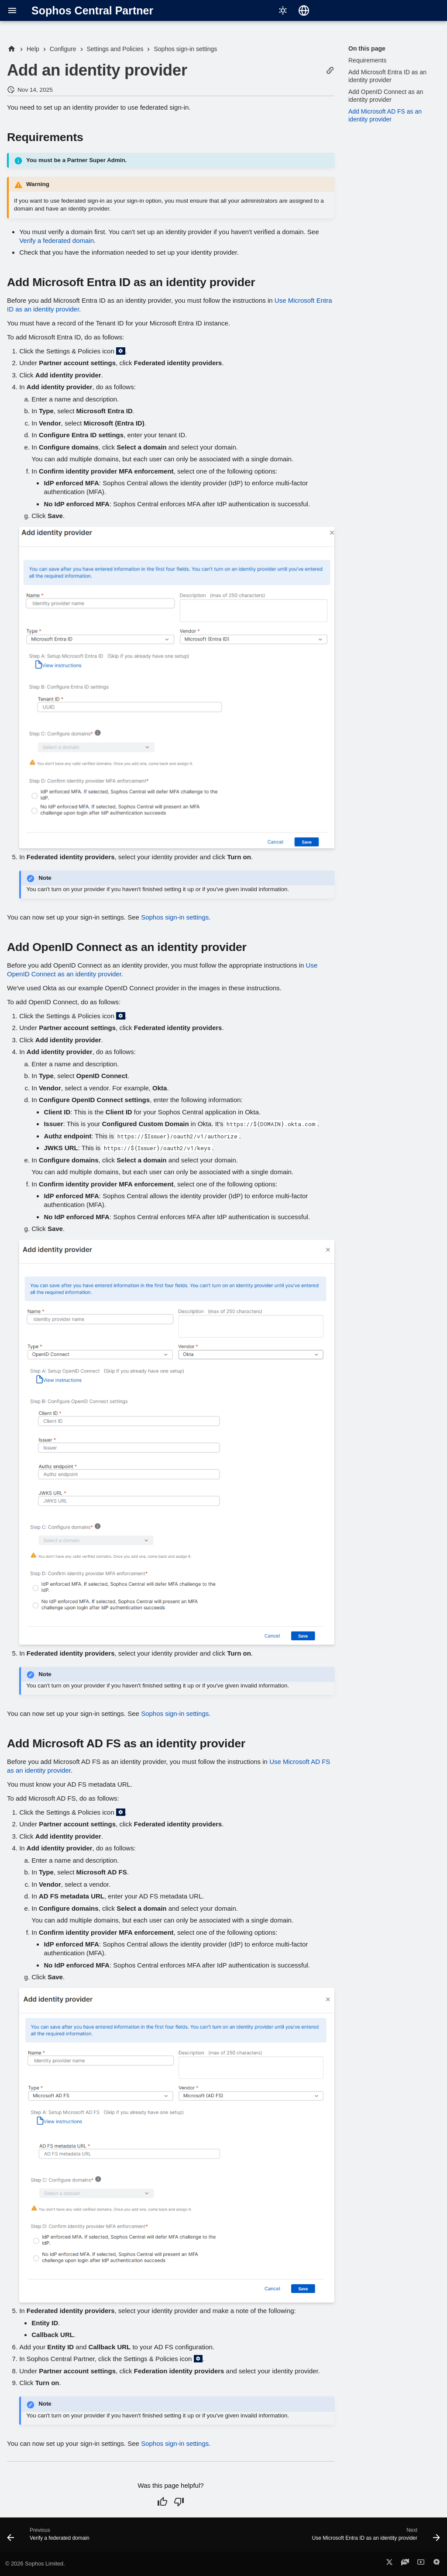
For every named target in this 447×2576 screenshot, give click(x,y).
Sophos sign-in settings (175, 917)
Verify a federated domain (56, 240)
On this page (366, 48)
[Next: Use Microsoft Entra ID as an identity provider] (374, 2537)
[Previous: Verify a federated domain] (50, 2537)
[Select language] (304, 10)
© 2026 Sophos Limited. (35, 2563)
